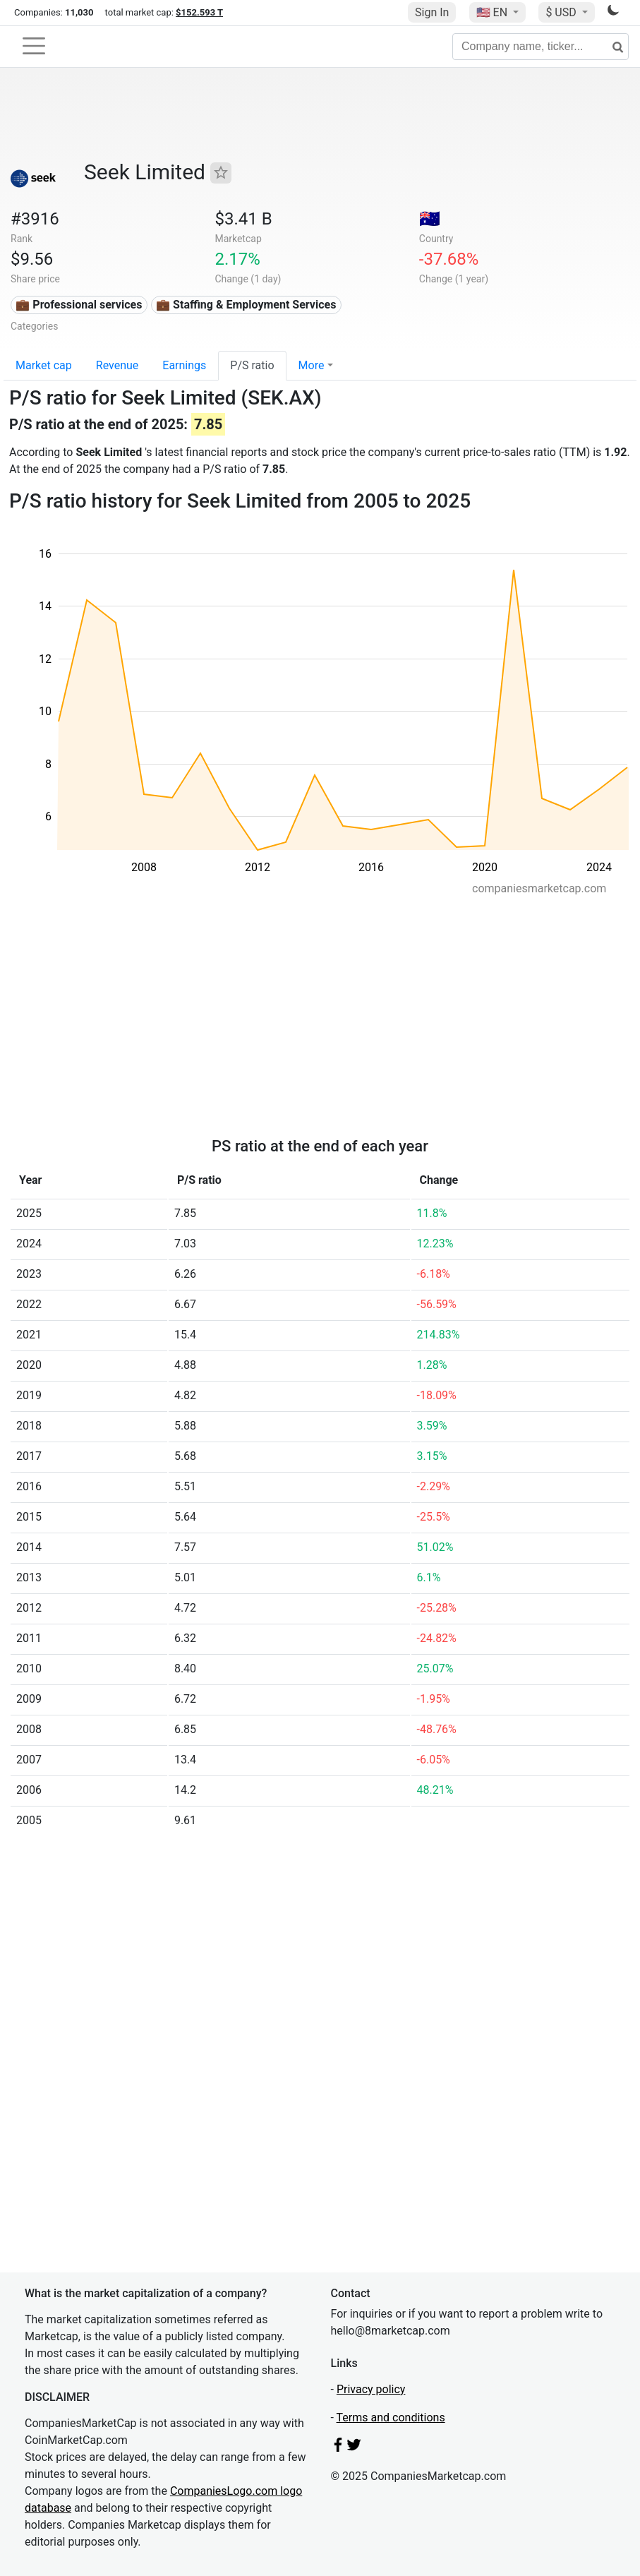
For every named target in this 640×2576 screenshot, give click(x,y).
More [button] (311, 365)
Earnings (184, 365)
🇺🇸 (493, 12)
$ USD (562, 12)
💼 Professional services (79, 304)
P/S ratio (252, 365)
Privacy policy (371, 2389)
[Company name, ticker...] (540, 46)
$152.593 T (199, 12)
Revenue (117, 365)
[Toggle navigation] (33, 46)
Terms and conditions (391, 2417)
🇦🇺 (429, 219)
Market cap (44, 365)
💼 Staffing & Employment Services (246, 304)
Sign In (432, 12)
